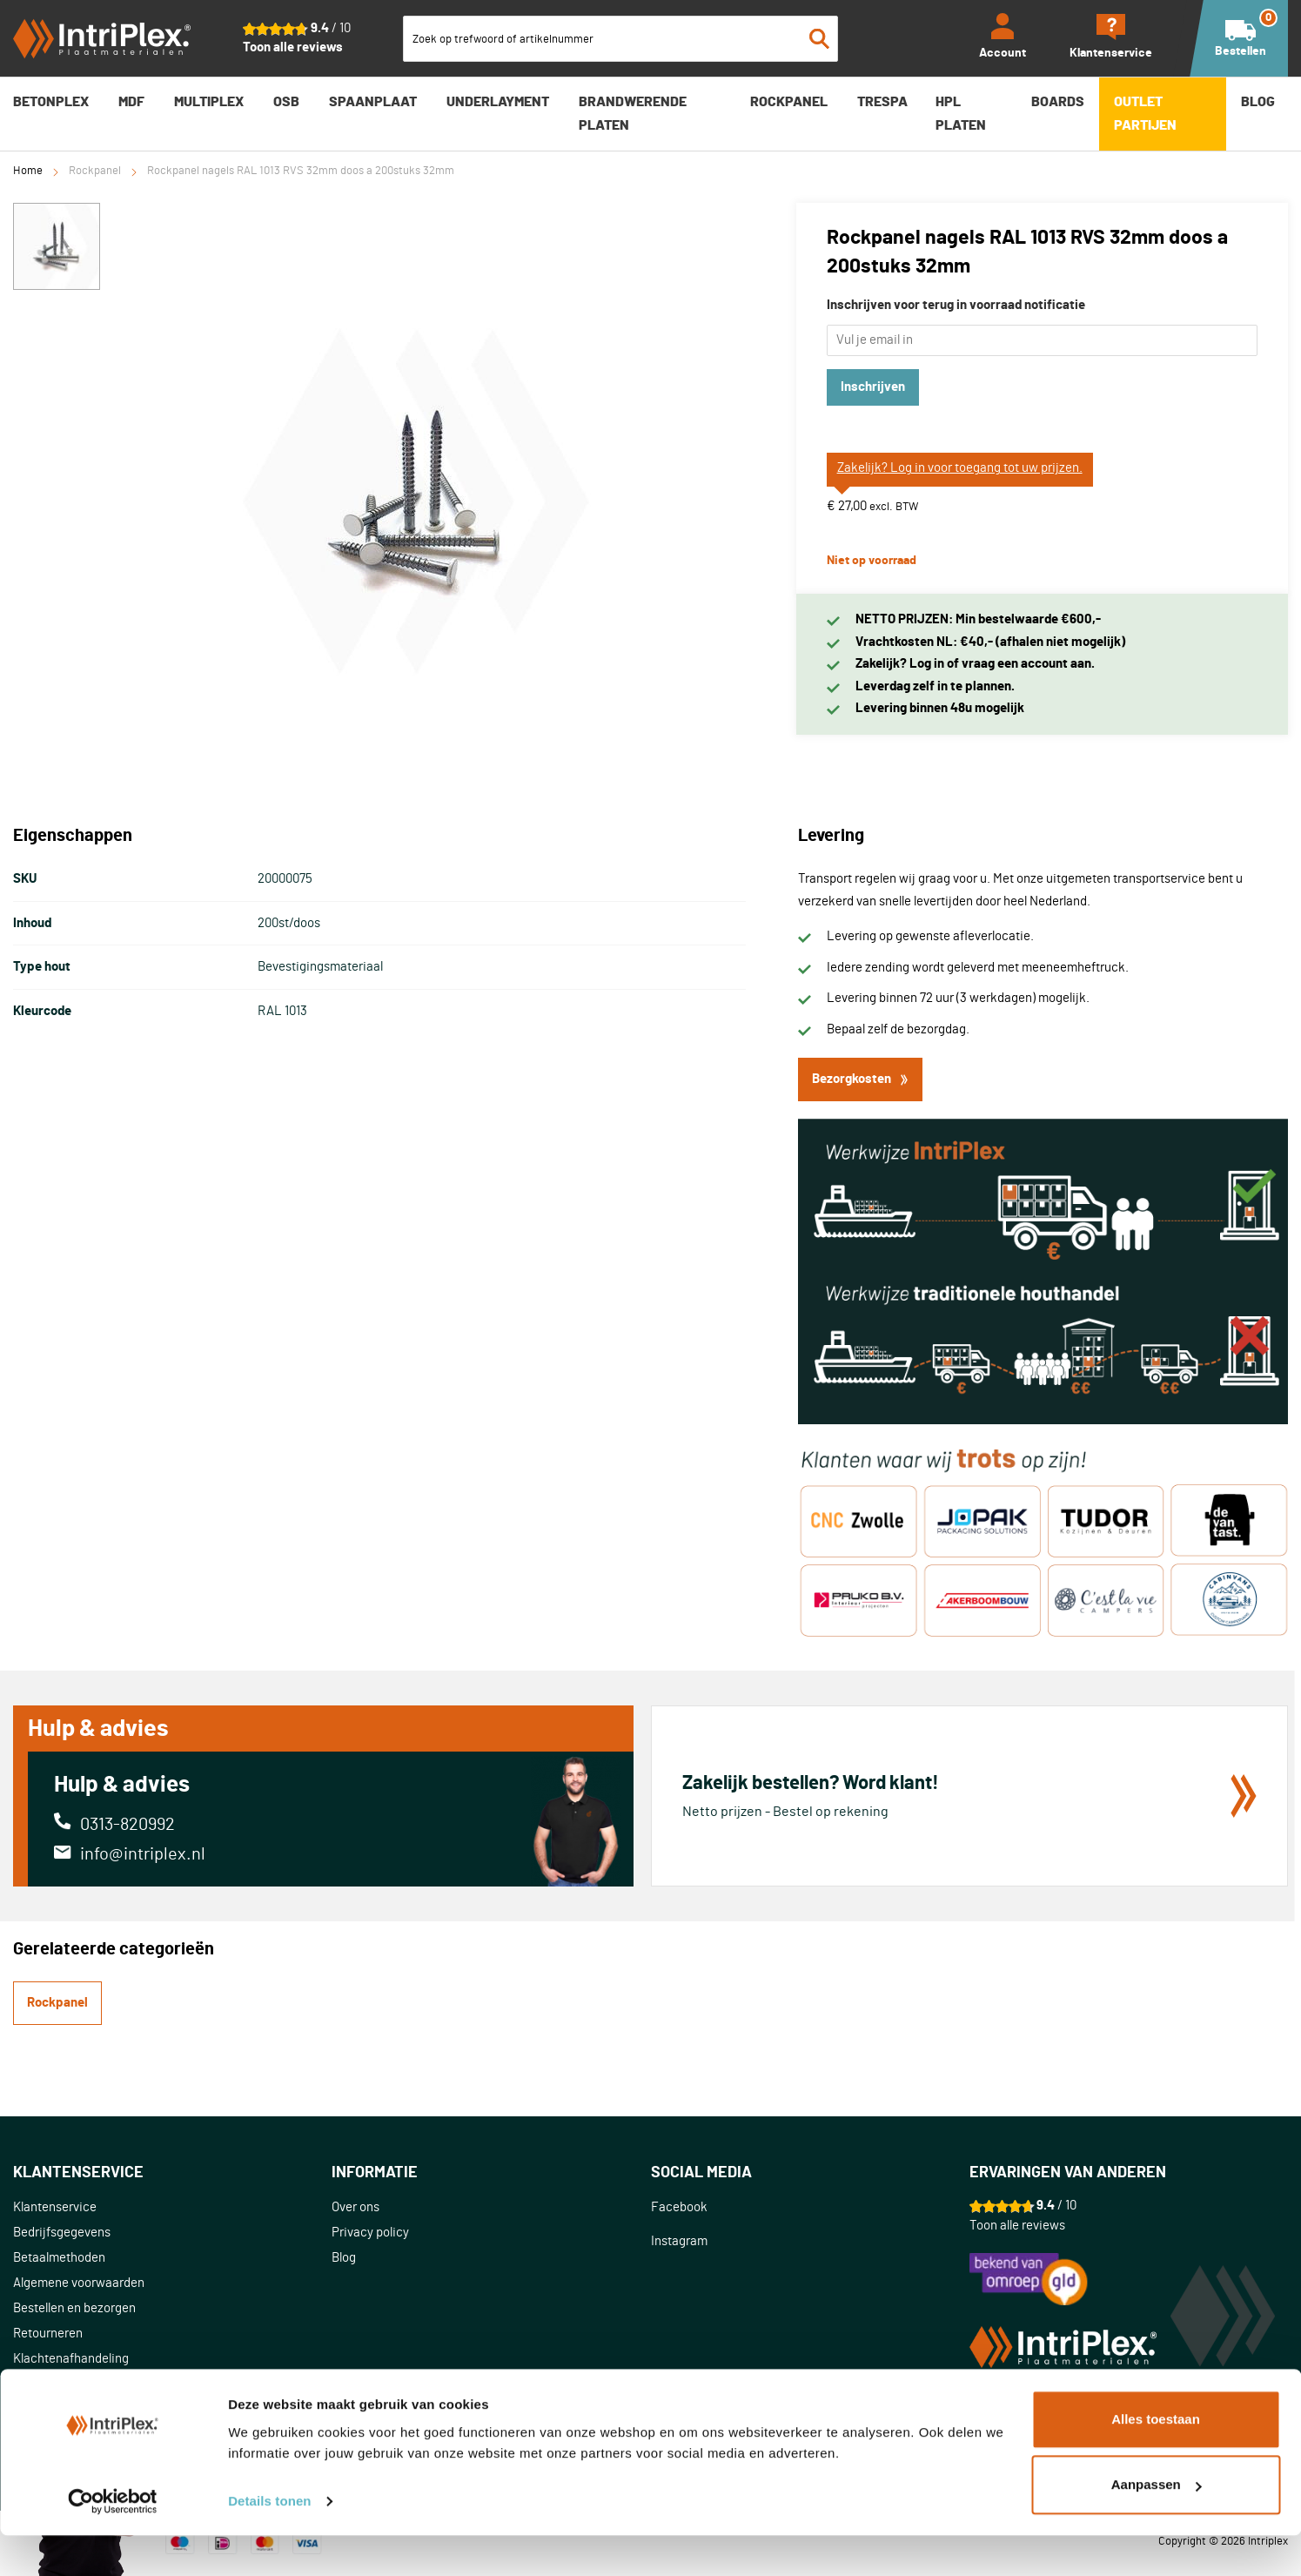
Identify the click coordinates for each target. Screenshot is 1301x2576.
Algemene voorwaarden (78, 2283)
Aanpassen (1156, 2525)
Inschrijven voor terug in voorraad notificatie (956, 305)
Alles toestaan (1155, 2459)
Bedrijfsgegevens (62, 2232)
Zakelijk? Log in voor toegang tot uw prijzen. (960, 467)
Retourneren (48, 2333)
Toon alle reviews (293, 47)
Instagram (679, 2241)
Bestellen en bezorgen (74, 2308)
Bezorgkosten (860, 1079)
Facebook (679, 2207)
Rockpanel (95, 171)
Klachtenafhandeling (71, 2358)
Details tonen (269, 2541)
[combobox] (620, 39)
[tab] (172, 2173)
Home (28, 171)
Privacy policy (370, 2232)
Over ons (355, 2207)
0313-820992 (127, 1824)
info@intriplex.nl (142, 1854)
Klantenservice (55, 2207)
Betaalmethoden (59, 2257)
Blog (344, 2257)
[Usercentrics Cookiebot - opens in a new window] (113, 2542)
